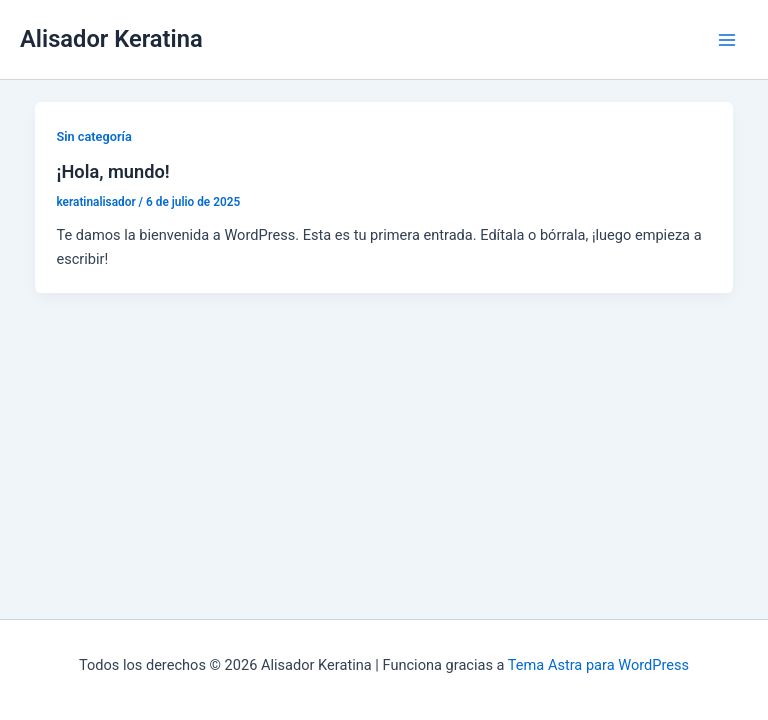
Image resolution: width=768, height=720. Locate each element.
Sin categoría (93, 136)
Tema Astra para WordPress (598, 665)
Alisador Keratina (111, 39)
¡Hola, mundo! (112, 171)
